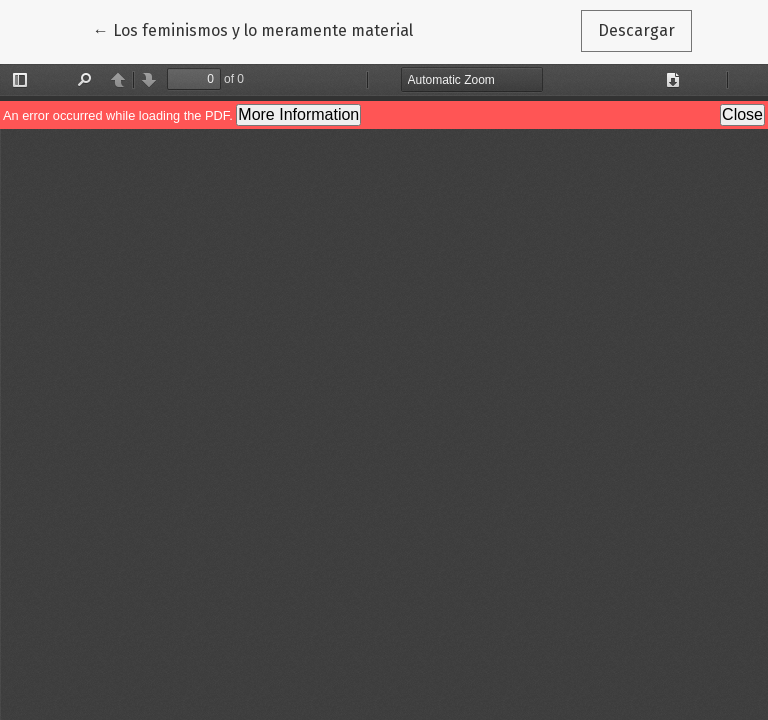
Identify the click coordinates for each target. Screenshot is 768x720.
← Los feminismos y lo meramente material (253, 29)
